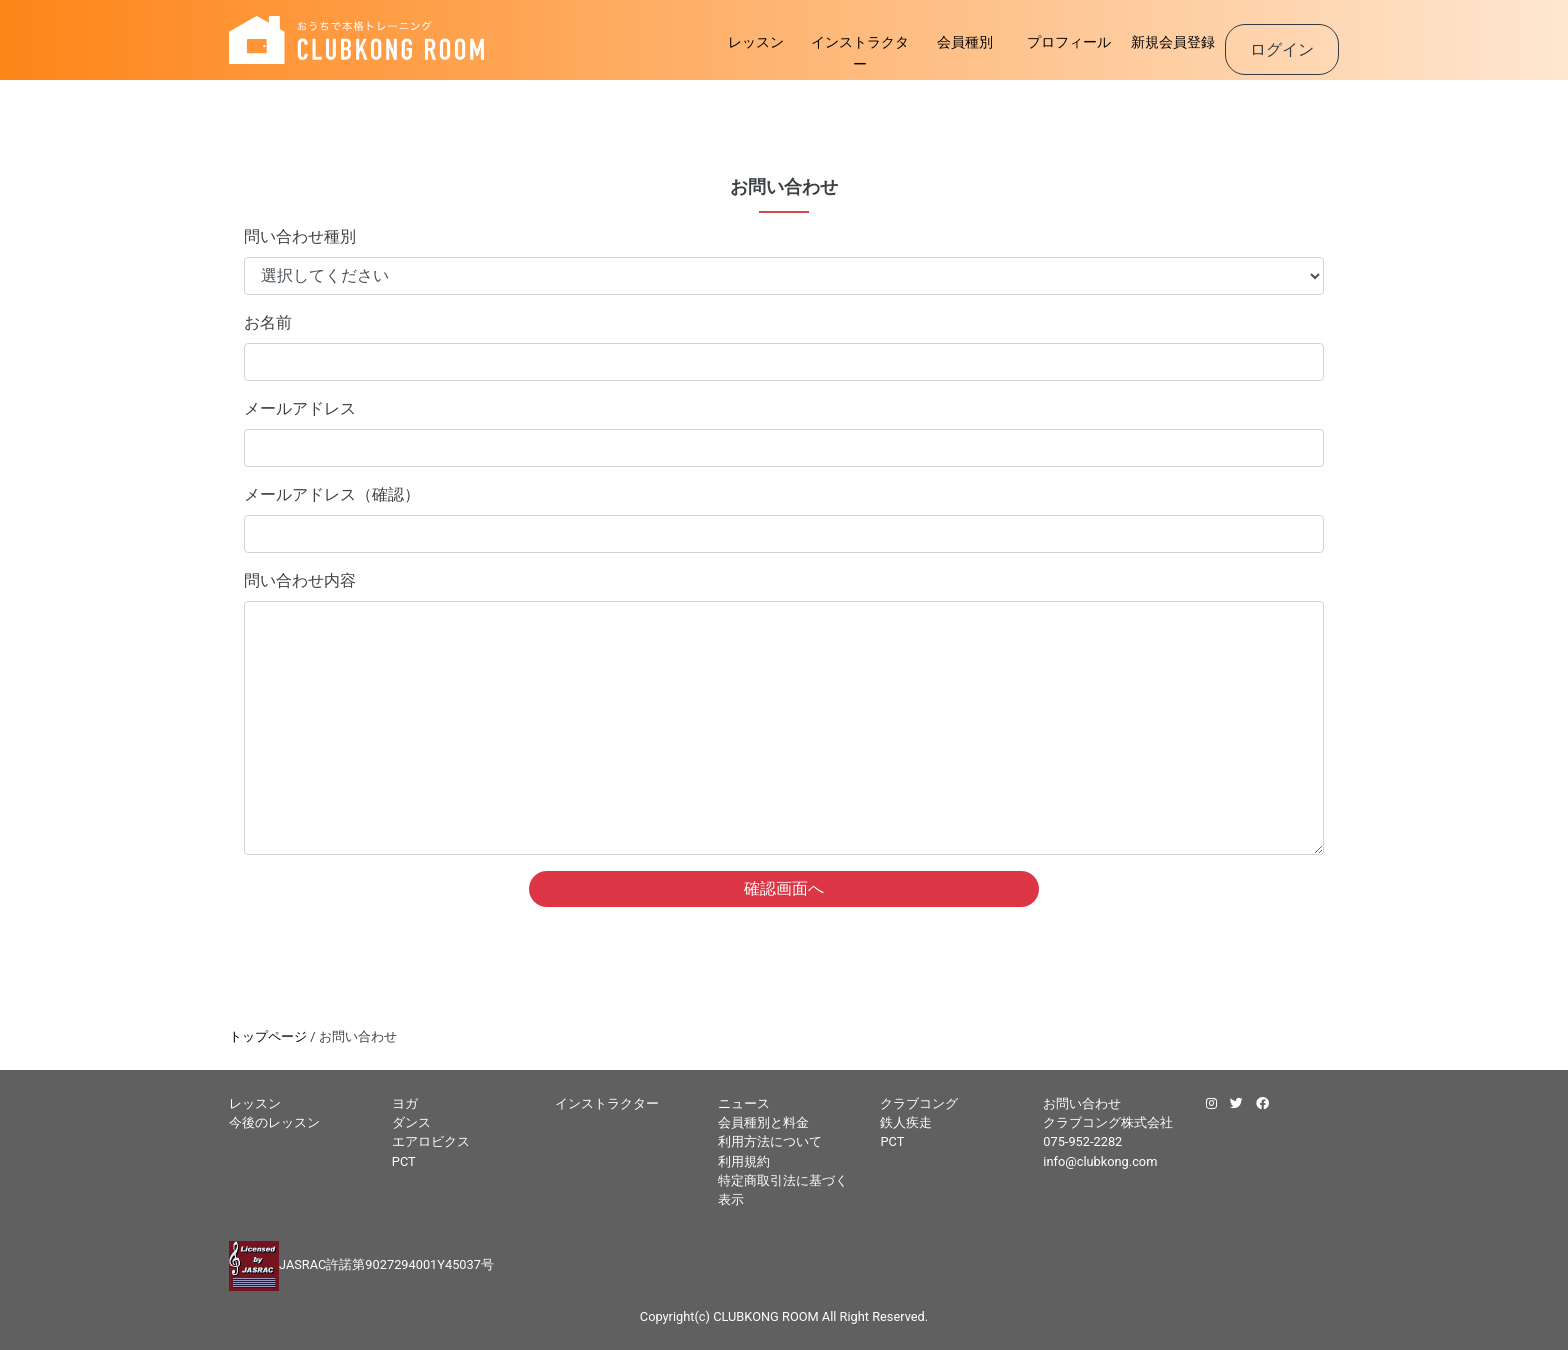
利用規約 (744, 1161)
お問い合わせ (1082, 1103)
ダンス (411, 1122)
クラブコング (919, 1103)
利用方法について (770, 1141)
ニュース (744, 1103)
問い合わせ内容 (300, 580)
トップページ (268, 1036)
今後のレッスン (274, 1122)
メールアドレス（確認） (332, 494)
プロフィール (1069, 42)
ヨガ (405, 1103)
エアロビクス (431, 1141)
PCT (404, 1161)
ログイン (1282, 49)
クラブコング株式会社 (1108, 1122)
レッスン (756, 42)
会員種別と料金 (763, 1122)
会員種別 (965, 42)
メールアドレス (300, 408)
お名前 (268, 322)
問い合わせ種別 (300, 236)
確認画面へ (784, 888)
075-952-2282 (1082, 1141)
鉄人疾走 (906, 1122)
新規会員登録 (1173, 42)
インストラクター (860, 53)
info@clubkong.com (1100, 1161)
